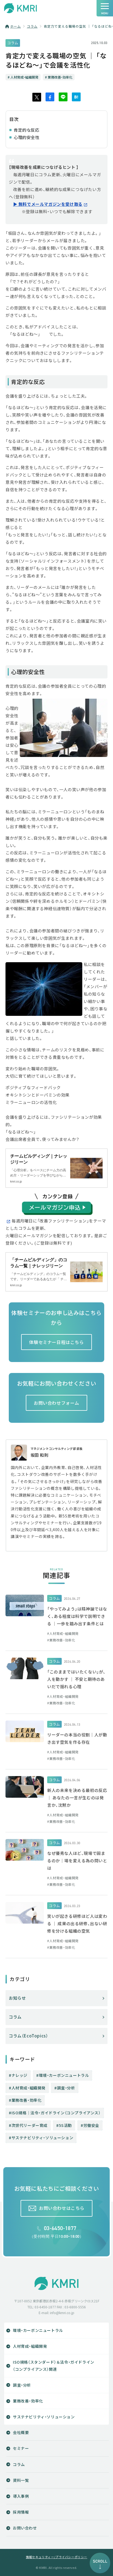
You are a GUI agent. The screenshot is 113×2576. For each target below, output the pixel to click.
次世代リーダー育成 (29, 2125)
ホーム (15, 26)
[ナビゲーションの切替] (105, 8)
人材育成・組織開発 (29, 2088)
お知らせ (17, 1998)
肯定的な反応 (26, 130)
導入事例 (21, 2496)
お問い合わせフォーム (56, 1403)
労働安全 (91, 2125)
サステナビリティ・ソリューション (43, 2137)
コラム (32, 26)
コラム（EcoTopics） (28, 2036)
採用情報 (21, 2512)
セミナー (21, 2448)
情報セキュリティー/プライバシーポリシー (56, 2557)
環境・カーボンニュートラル (64, 2075)
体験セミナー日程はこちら (56, 1342)
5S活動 (65, 2125)
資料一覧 (21, 2480)
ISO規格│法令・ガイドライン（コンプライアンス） (56, 2112)
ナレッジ (19, 2075)
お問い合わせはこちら (61, 2208)
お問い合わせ (25, 2528)
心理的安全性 (26, 137)
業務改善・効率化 (27, 2100)
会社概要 (21, 2432)
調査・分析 (66, 2088)
